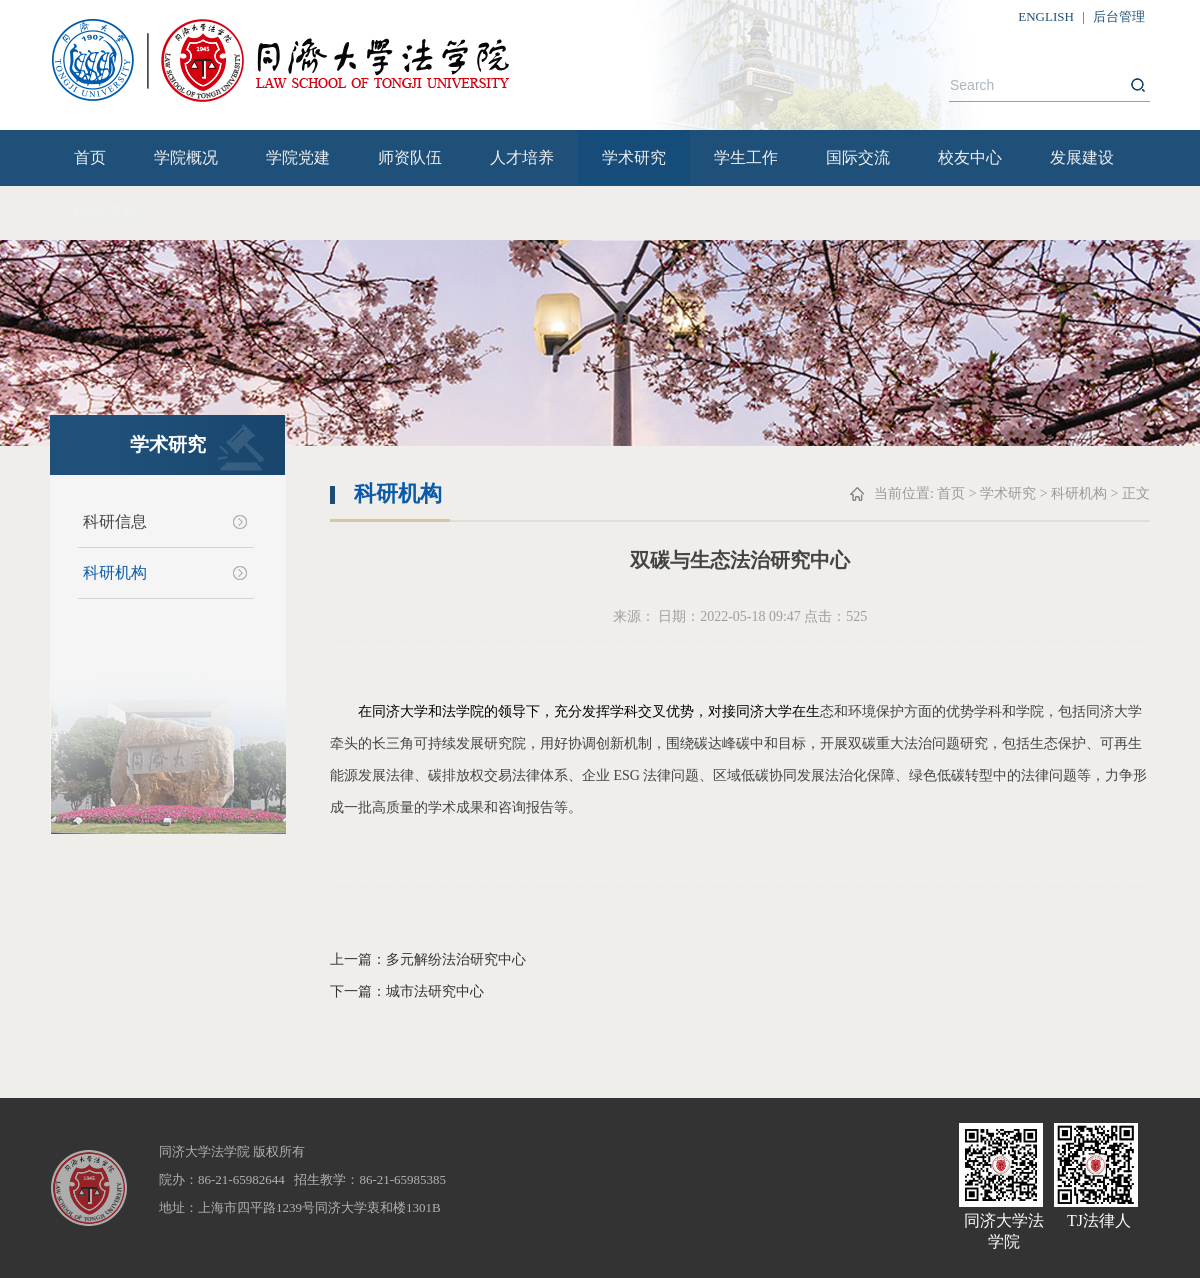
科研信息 (115, 521)
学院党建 (298, 157)
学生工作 (746, 157)
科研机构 (115, 572)
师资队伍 (410, 157)
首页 (90, 157)
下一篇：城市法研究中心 (407, 991)
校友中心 (970, 157)
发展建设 (1082, 157)
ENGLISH (1046, 16)
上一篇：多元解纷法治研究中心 (428, 959)
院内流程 (106, 212)
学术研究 (634, 157)
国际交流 (858, 157)
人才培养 (522, 157)
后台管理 (1119, 16)
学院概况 (186, 157)
